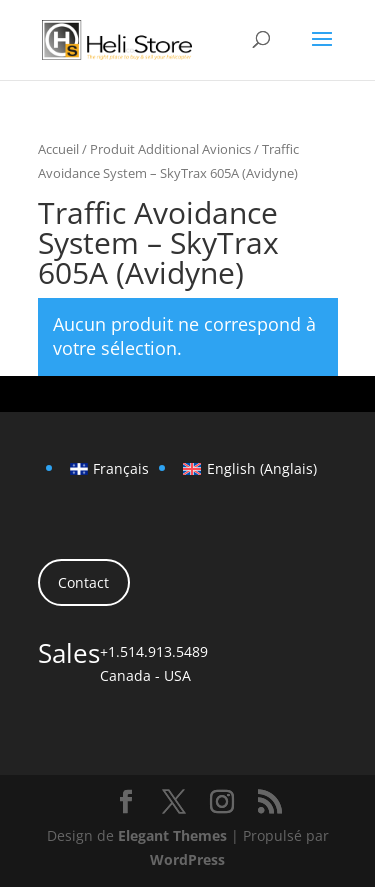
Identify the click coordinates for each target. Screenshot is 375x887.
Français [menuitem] (121, 468)
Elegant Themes (172, 835)
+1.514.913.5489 (154, 651)
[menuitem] (110, 469)
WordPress (187, 859)
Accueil (58, 149)
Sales (69, 653)
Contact (83, 582)
